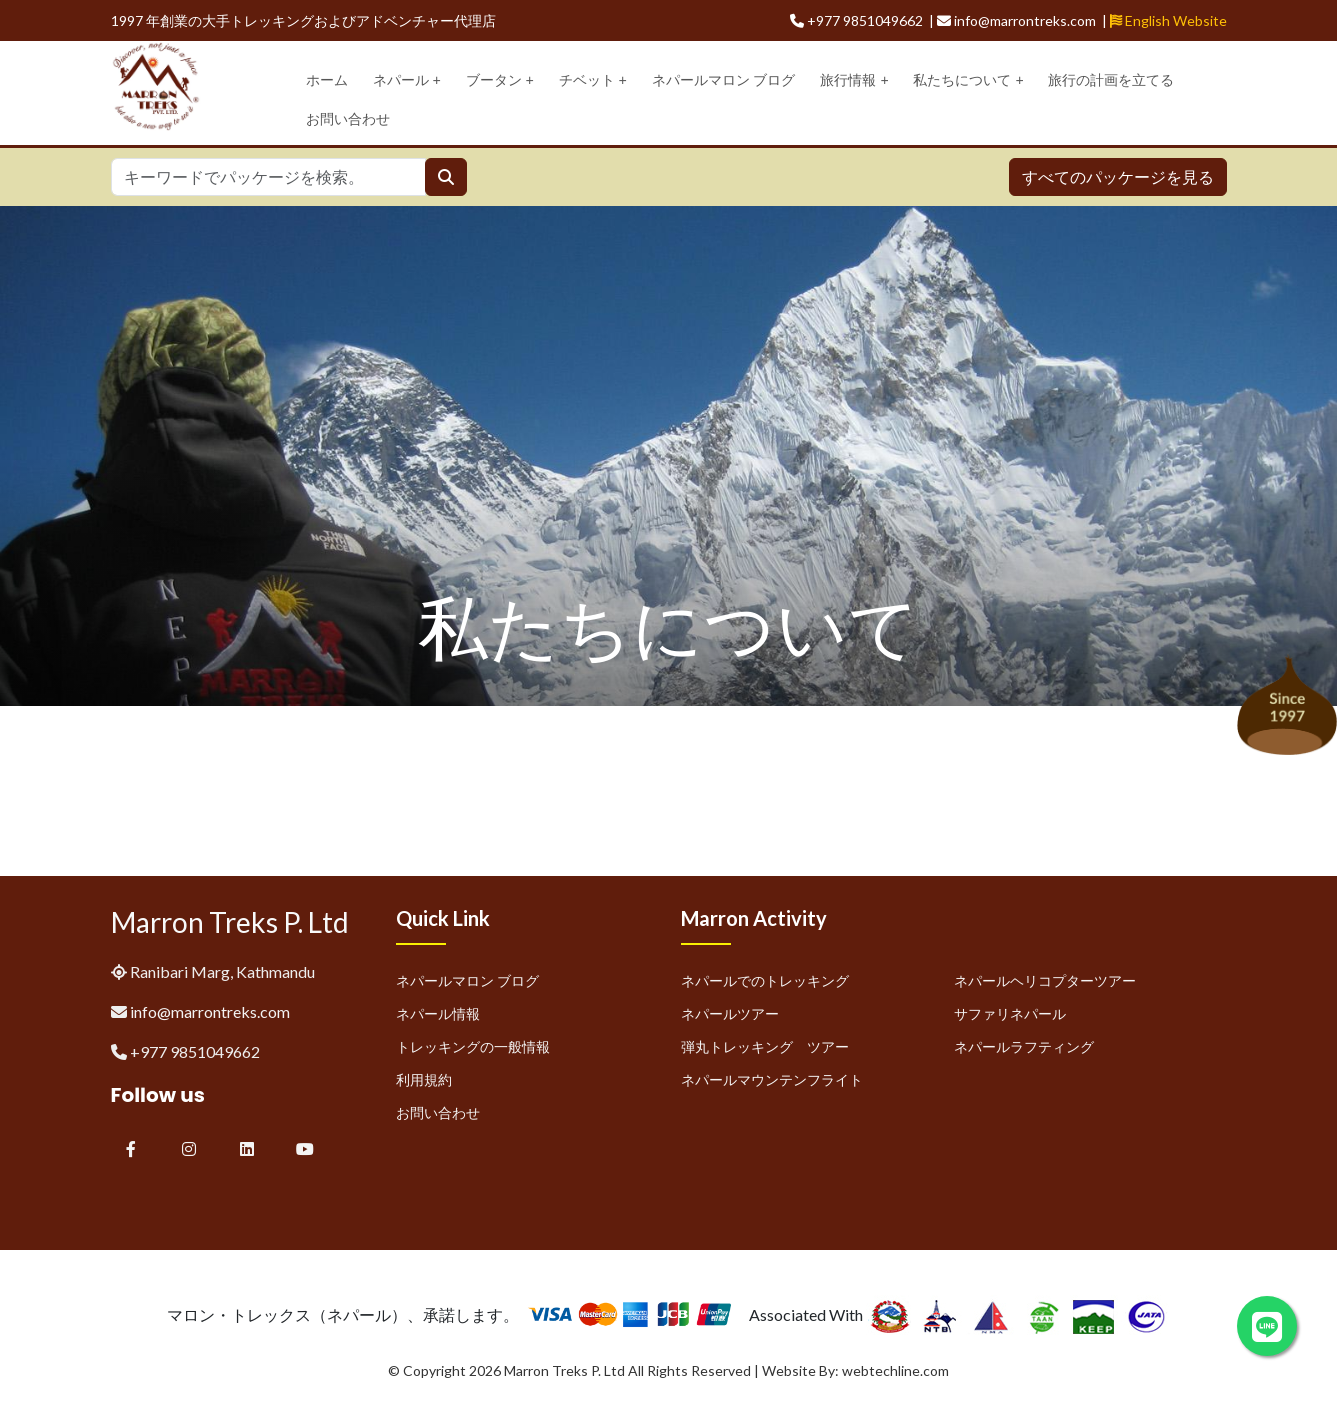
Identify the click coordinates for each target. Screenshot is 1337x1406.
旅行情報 (854, 80)
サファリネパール (1010, 1013)
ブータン (500, 80)
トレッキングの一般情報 (473, 1046)
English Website (1168, 20)
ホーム (327, 80)
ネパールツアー (730, 1013)
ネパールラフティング (1024, 1046)
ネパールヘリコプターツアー (1045, 980)
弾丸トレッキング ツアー (765, 1046)
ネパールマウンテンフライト (772, 1079)
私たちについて (968, 80)
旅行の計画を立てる (1111, 80)
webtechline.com (895, 1370)
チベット (593, 80)
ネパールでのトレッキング (765, 980)
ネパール (407, 80)
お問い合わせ (348, 119)
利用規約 (424, 1079)
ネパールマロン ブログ (724, 80)
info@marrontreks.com (210, 1011)
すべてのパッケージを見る (1118, 176)
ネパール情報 (438, 1013)
